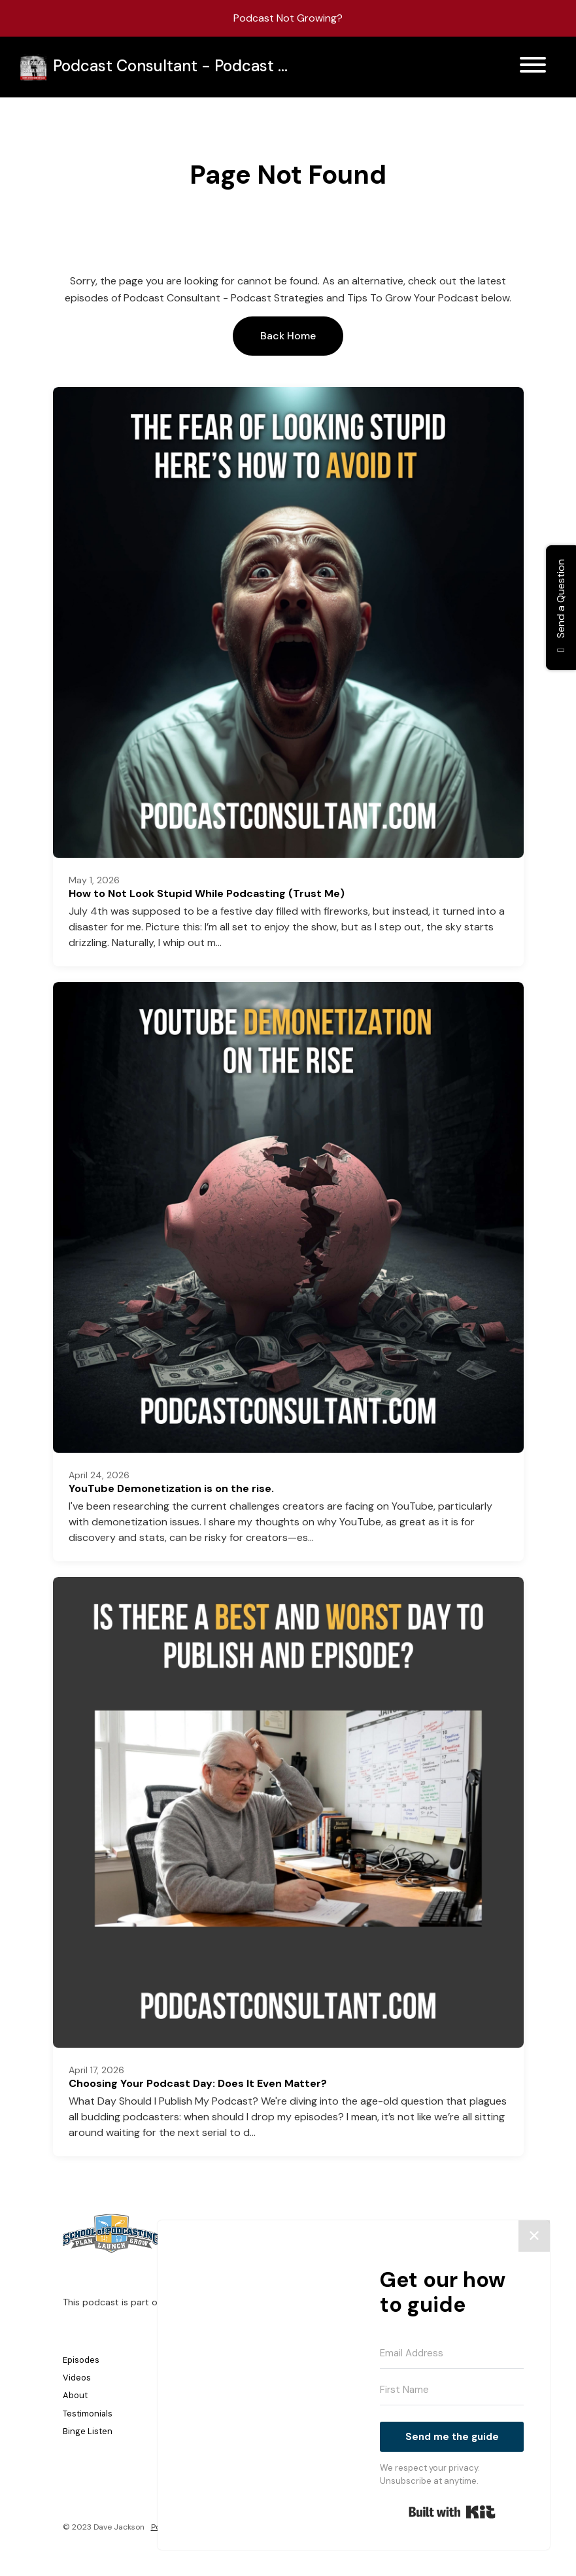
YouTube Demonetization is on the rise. (171, 1488)
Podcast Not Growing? (288, 18)
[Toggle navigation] (533, 67)
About (75, 2395)
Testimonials (87, 2413)
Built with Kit (452, 2512)
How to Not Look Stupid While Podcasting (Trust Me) (207, 893)
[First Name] (452, 2390)
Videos (77, 2377)
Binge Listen (87, 2431)
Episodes (81, 2359)
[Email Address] (452, 2354)
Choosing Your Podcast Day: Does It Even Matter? (198, 2083)
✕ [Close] (534, 2236)
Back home (288, 336)
